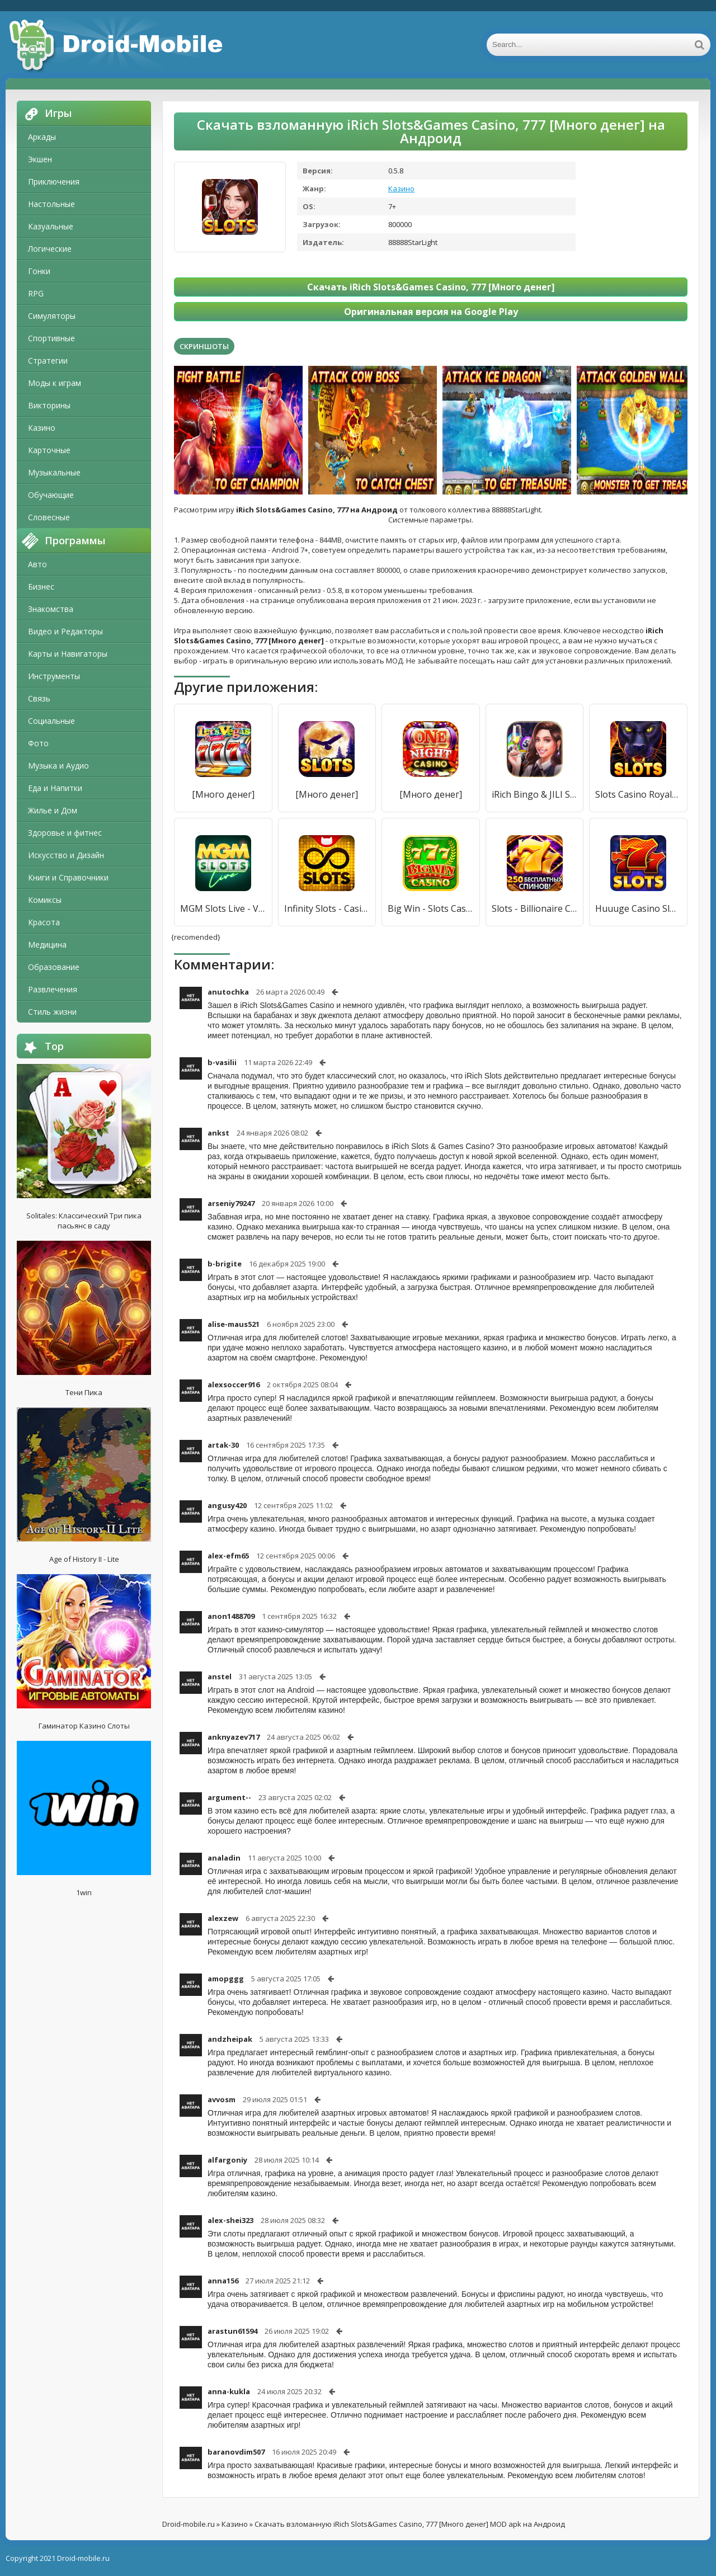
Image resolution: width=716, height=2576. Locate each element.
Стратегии (48, 360)
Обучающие (51, 494)
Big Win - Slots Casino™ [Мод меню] (431, 908)
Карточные (49, 450)
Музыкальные (54, 472)
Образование (53, 967)
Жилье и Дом (52, 810)
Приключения (53, 181)
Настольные (51, 204)
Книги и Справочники (68, 877)
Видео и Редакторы (65, 631)
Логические (50, 248)
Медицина (47, 944)
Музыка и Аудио (58, 765)
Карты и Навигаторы (67, 653)
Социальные (51, 720)
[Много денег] (223, 794)
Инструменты (54, 676)
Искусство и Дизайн (66, 855)
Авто (37, 564)
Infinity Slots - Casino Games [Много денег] (327, 908)
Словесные (49, 517)
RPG (36, 293)
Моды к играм (54, 383)
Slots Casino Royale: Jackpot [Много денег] (638, 794)
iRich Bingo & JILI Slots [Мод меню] (535, 794)
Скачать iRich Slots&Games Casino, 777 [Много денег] (431, 287)
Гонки (39, 271)
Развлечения (52, 989)
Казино (41, 427)
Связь (39, 698)
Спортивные (51, 338)
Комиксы (45, 899)
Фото (38, 743)
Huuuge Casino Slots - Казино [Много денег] (638, 908)
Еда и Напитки (55, 788)
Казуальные (50, 226)
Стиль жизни (52, 1011)
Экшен (40, 159)
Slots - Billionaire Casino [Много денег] (535, 908)
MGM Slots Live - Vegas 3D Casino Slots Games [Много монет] (223, 908)
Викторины (49, 405)
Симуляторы (52, 315)
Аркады (42, 136)
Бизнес (41, 586)
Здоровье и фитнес (65, 832)
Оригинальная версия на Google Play (431, 311)
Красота (44, 922)
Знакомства (50, 609)
